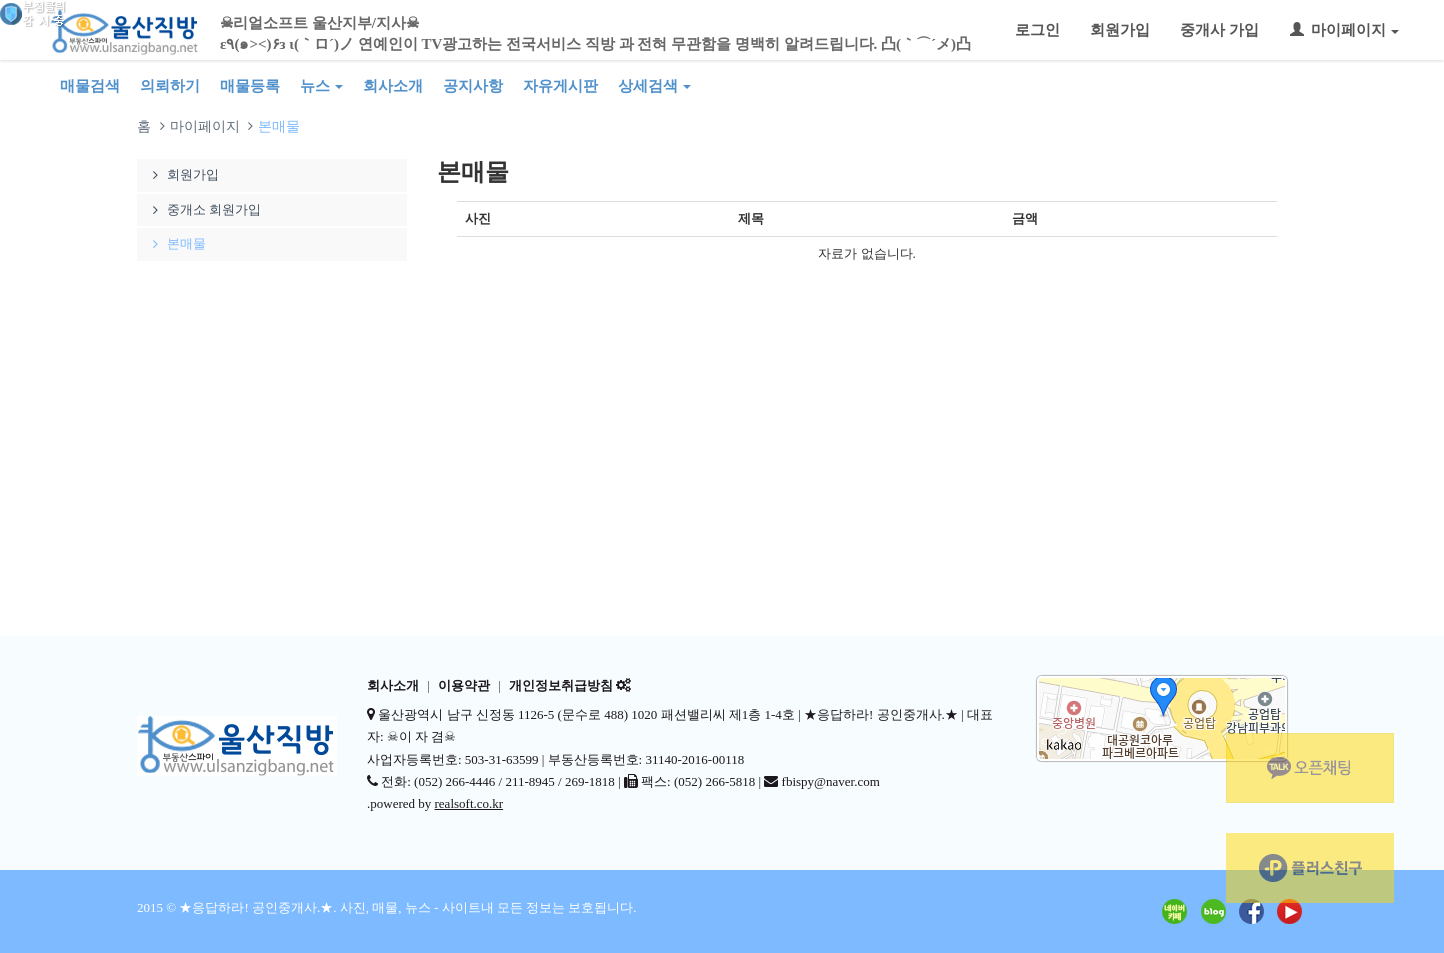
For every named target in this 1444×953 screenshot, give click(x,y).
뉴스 (321, 86)
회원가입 (1120, 30)
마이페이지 (1344, 30)
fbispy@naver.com (831, 781)
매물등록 (250, 86)
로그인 (1037, 30)
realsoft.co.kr (469, 803)
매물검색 (90, 86)
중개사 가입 (1219, 30)
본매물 (176, 243)
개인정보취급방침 (561, 686)
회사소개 (393, 86)
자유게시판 (560, 86)
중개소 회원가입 (204, 209)
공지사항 (473, 86)
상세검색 (654, 86)
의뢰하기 (170, 86)
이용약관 (464, 686)
